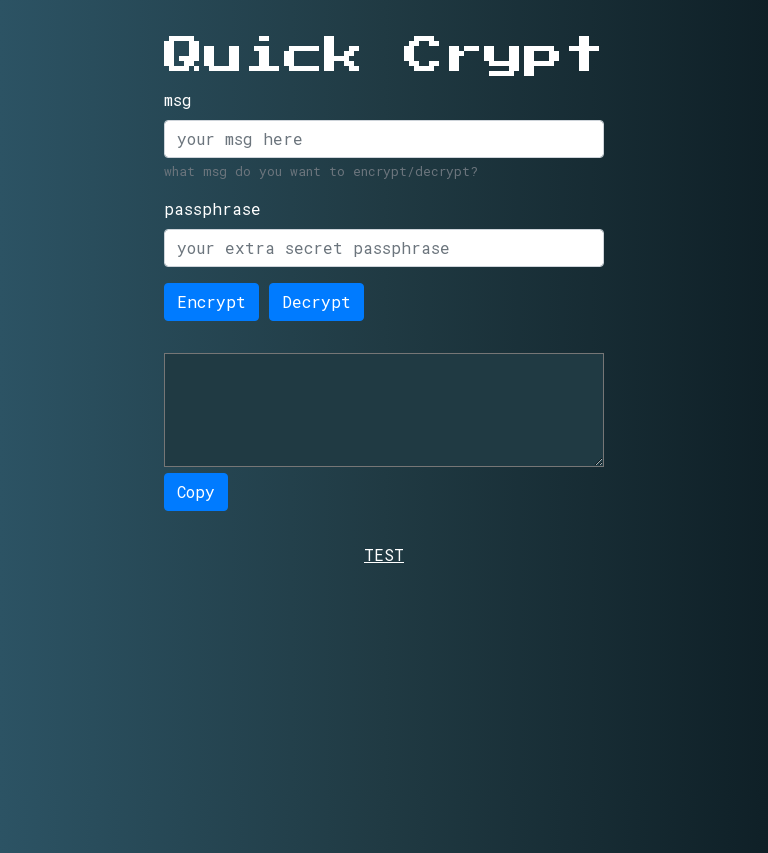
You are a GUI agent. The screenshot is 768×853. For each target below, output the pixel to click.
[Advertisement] (384, 707)
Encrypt (211, 301)
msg (178, 99)
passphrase (212, 208)
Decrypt (316, 301)
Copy (196, 491)
